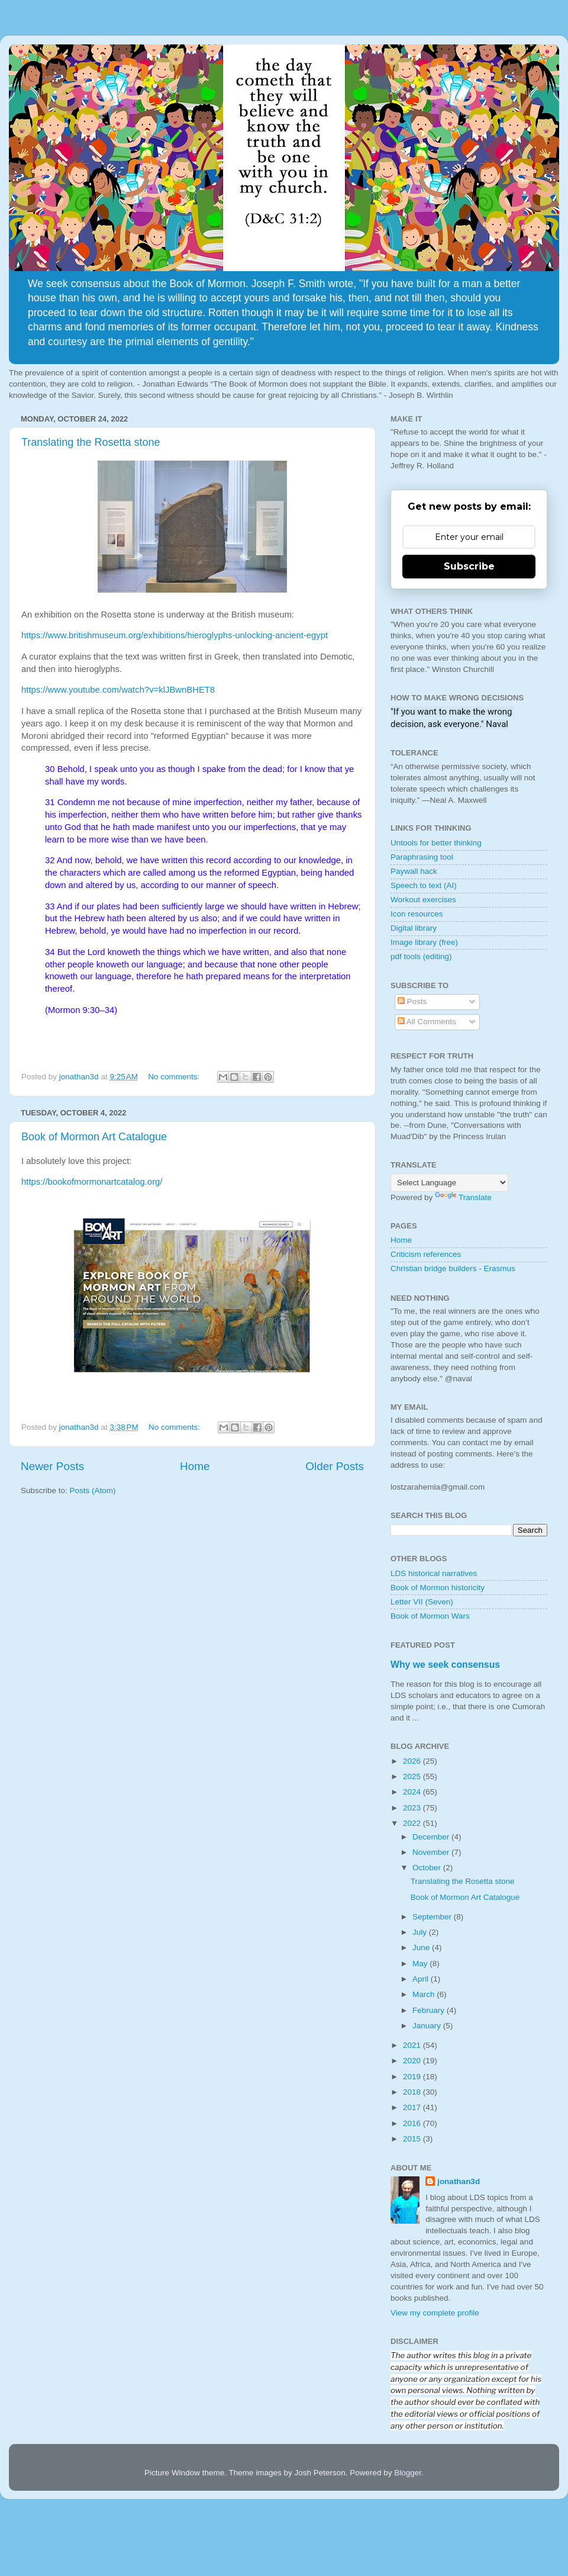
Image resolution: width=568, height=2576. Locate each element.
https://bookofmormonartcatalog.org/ (91, 1181)
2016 (413, 2123)
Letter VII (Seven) (421, 1601)
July (420, 1932)
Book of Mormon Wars (430, 1616)
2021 (413, 2045)
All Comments (427, 1021)
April (421, 1978)
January (427, 2025)
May (421, 1963)
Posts (412, 1001)
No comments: (175, 1076)
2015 (413, 2138)
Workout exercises (423, 899)
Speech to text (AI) (423, 885)
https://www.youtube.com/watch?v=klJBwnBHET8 (118, 689)
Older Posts (334, 1466)
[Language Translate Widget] (449, 1182)
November (431, 1852)
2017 (413, 2107)
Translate (463, 1197)
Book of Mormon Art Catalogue (94, 1137)
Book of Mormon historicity (437, 1587)
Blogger (407, 2472)
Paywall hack (413, 871)
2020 (413, 2060)
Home (194, 1466)
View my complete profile (434, 2312)
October (427, 1867)
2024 (413, 1791)
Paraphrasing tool (421, 857)
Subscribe (469, 566)
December (431, 1836)
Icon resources (416, 913)
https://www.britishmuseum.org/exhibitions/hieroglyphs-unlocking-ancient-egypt (174, 635)
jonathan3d (458, 2181)
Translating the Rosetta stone (90, 442)
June (422, 1947)
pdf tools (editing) (421, 956)
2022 (413, 1823)
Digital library (413, 928)
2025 (413, 1776)
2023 (413, 1807)
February (429, 2010)
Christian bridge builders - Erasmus (452, 1268)
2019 (413, 2076)
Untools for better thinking (436, 842)
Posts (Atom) (93, 1490)
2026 (413, 1761)
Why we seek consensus (445, 1665)
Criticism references (425, 1254)
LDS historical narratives (433, 1573)
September (433, 1916)
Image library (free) (424, 942)
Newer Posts (52, 1466)
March (424, 1994)
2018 (413, 2092)
